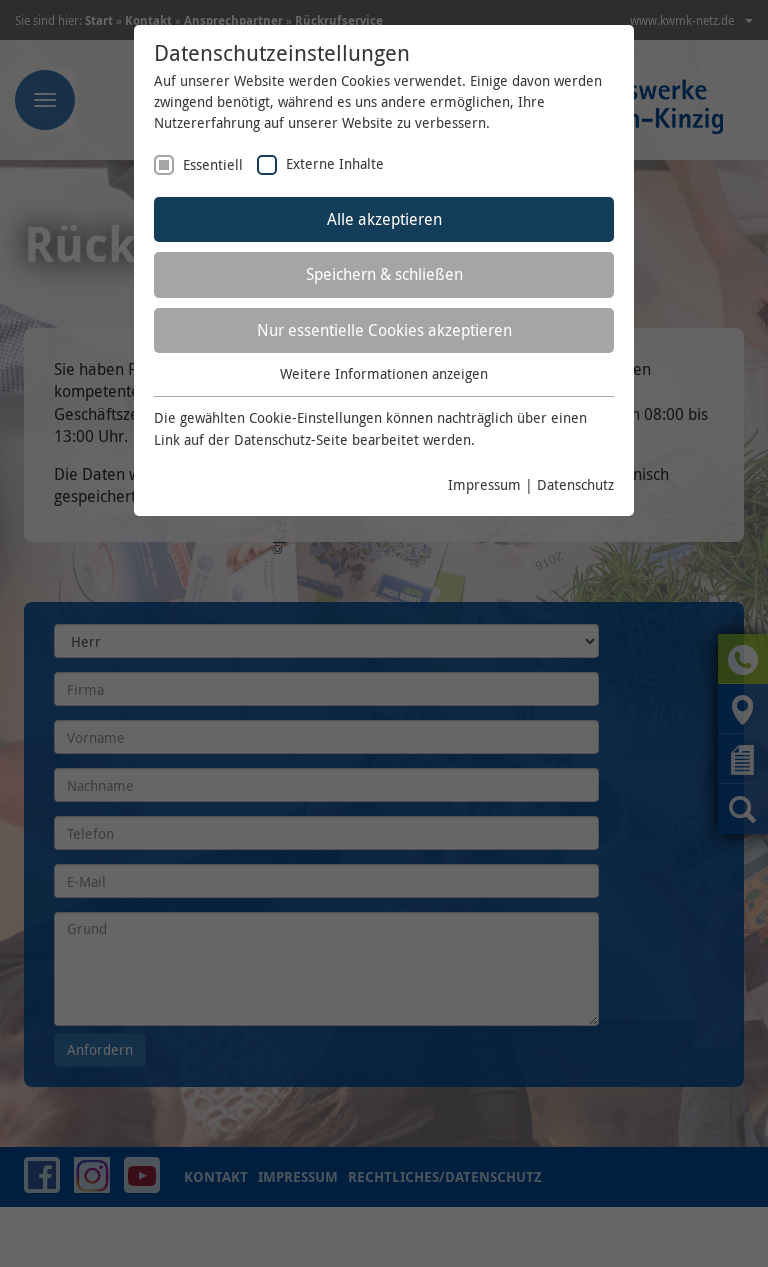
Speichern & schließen (384, 274)
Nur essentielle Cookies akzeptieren (384, 330)
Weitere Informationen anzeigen (384, 373)
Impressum (484, 484)
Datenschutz (575, 484)
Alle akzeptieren (384, 219)
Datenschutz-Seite (291, 439)
